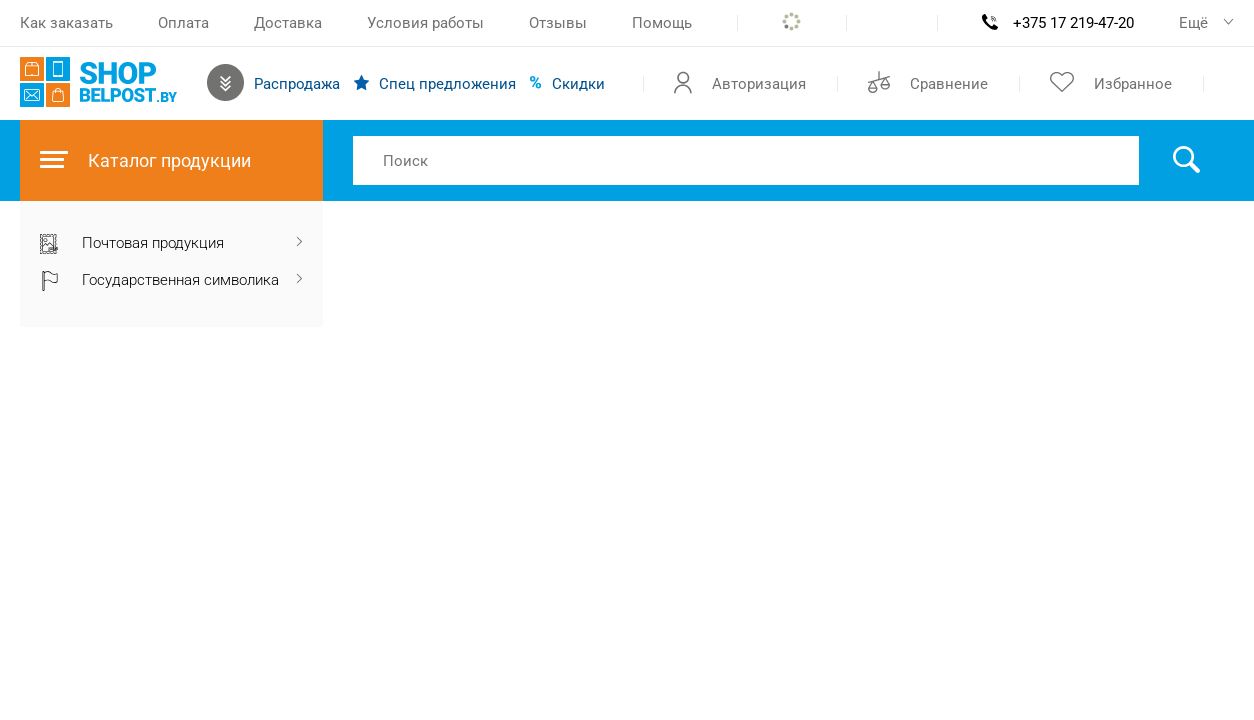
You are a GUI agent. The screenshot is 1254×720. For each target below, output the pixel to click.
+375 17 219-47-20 (1073, 23)
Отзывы (558, 23)
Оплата (183, 23)
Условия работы (425, 23)
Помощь (662, 23)
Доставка (288, 23)
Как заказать (66, 23)
